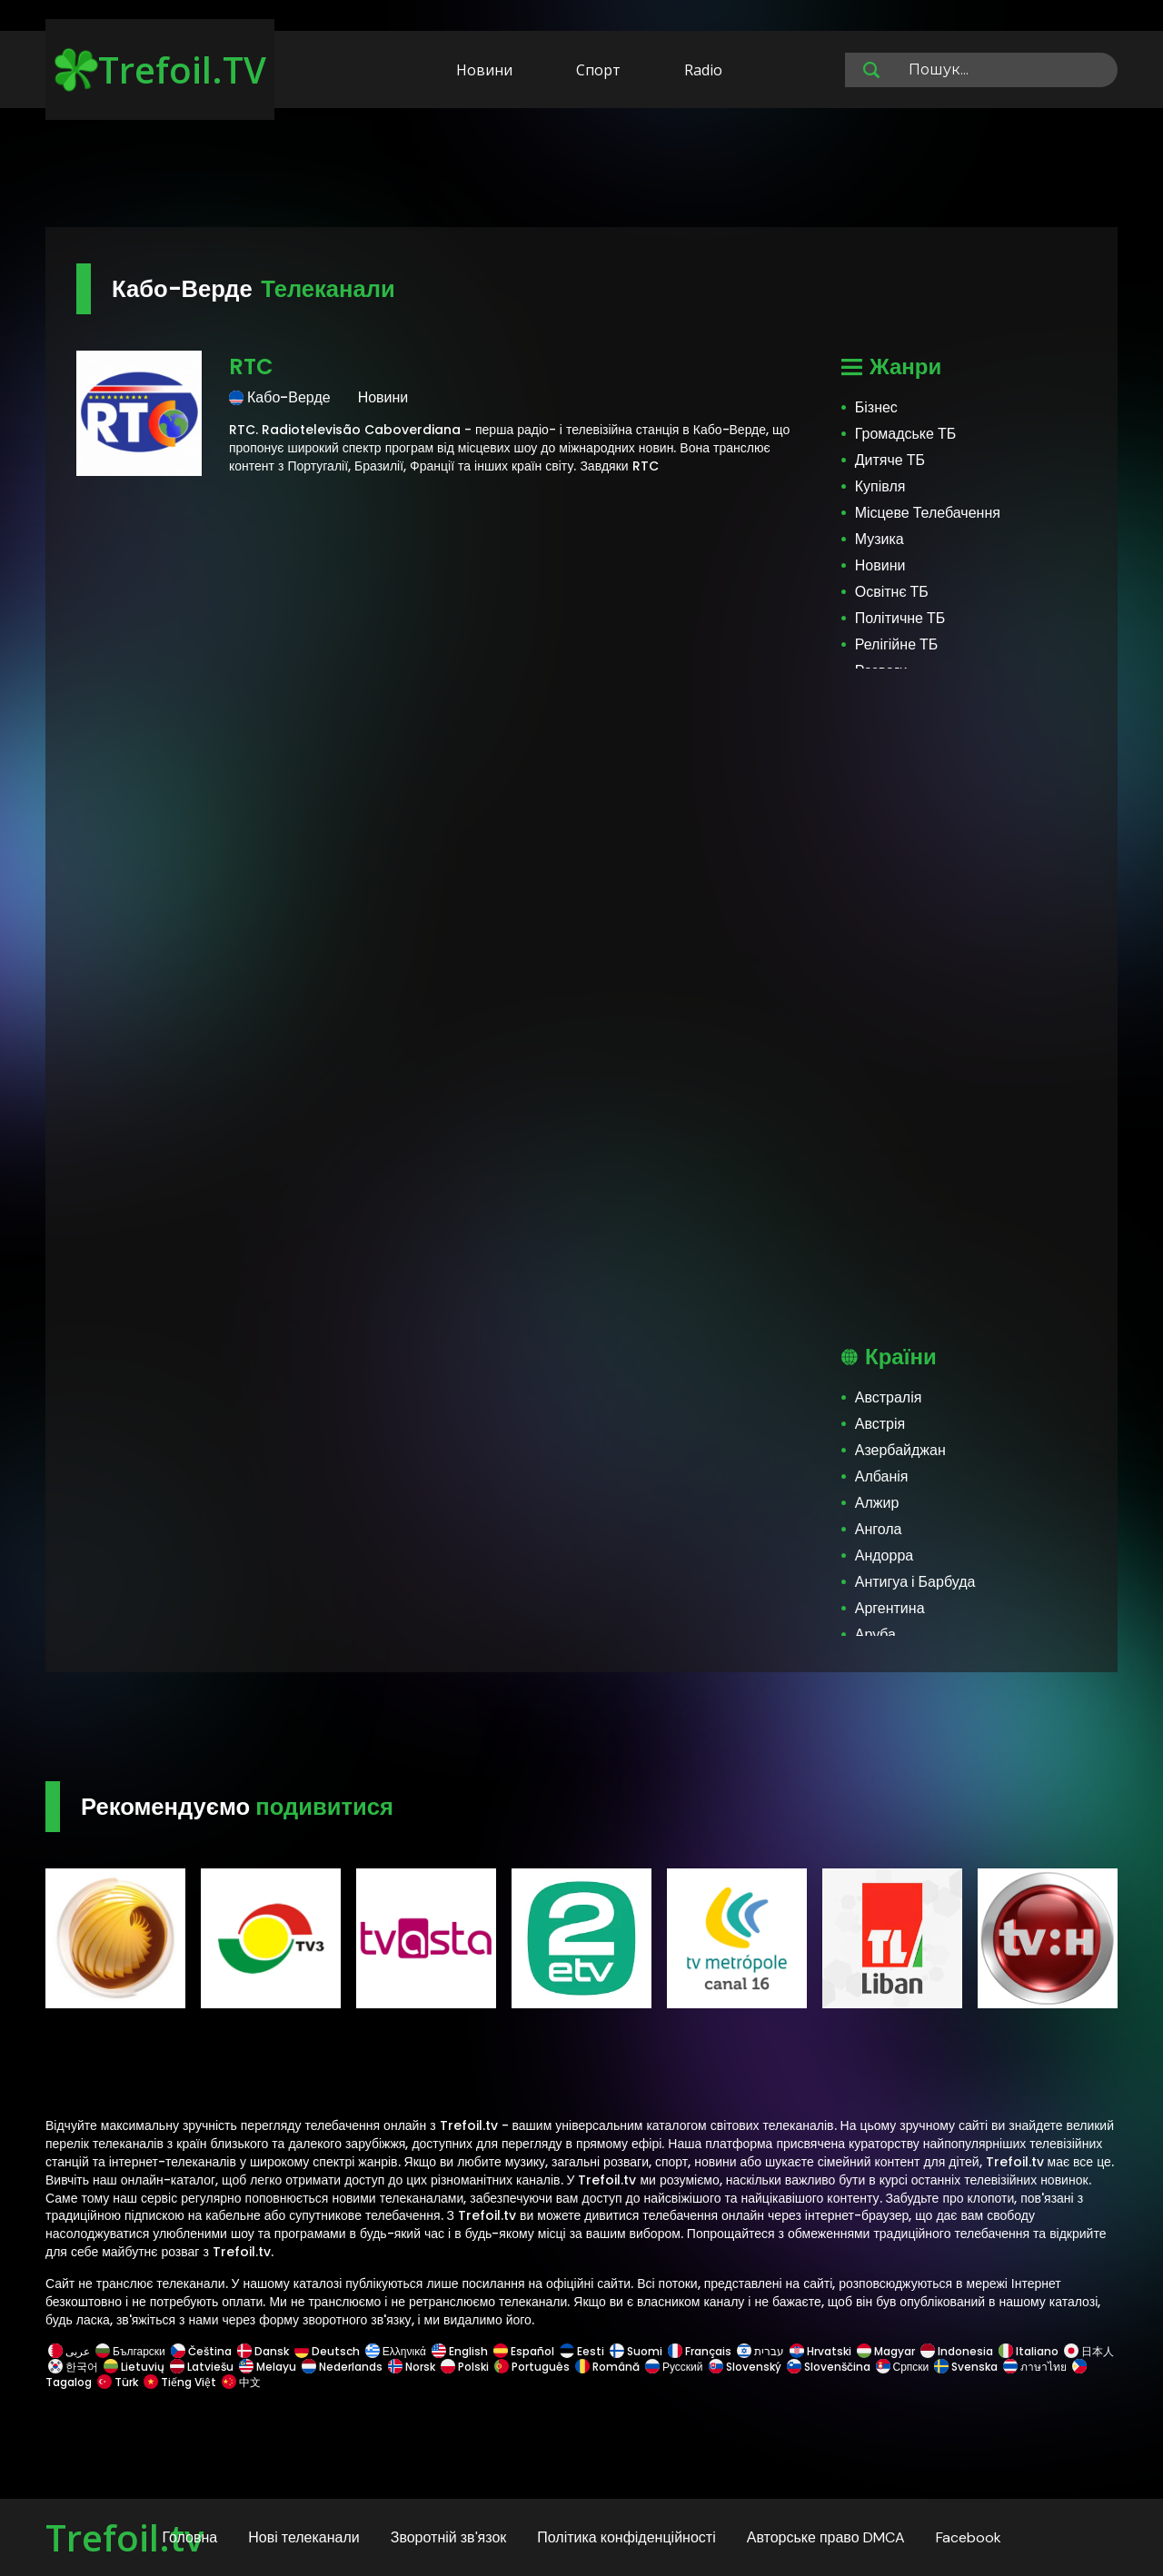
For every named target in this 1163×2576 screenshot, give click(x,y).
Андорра (884, 1555)
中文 (240, 2382)
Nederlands (342, 2366)
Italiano (1028, 2351)
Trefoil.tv (124, 2537)
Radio (703, 70)
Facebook (968, 2537)
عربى (69, 2351)
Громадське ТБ (905, 433)
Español (524, 2351)
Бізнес (876, 407)
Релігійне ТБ (897, 644)
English (460, 2351)
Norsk (411, 2366)
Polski (465, 2366)
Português (532, 2366)
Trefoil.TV (160, 69)
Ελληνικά (396, 2351)
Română (607, 2366)
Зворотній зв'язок (449, 2537)
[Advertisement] (581, 171)
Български (130, 2351)
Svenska (965, 2366)
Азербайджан (900, 1450)
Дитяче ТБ (890, 460)
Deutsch (327, 2351)
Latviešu (201, 2366)
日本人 (1087, 2351)
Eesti (582, 2351)
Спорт (598, 70)
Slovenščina (828, 2366)
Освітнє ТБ (892, 591)
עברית (760, 2351)
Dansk (263, 2351)
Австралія (888, 1397)
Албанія (882, 1476)
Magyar (886, 2351)
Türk (117, 2382)
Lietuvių (134, 2366)
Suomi (636, 2351)
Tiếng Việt (180, 2382)
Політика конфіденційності (626, 2537)
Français (699, 2351)
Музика (879, 539)
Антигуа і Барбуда (915, 1581)
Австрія (880, 1423)
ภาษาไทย (1034, 2366)
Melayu (267, 2366)
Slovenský (745, 2366)
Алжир (877, 1502)
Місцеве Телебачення (927, 512)
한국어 (73, 2366)
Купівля (880, 486)
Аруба (875, 1634)
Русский (674, 2366)
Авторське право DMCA (826, 2537)
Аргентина (890, 1608)
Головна (189, 2537)
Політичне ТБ (900, 618)
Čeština (201, 2351)
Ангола (878, 1529)
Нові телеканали (304, 2537)
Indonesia (957, 2351)
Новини (484, 70)
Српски (902, 2366)
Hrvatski (820, 2351)
